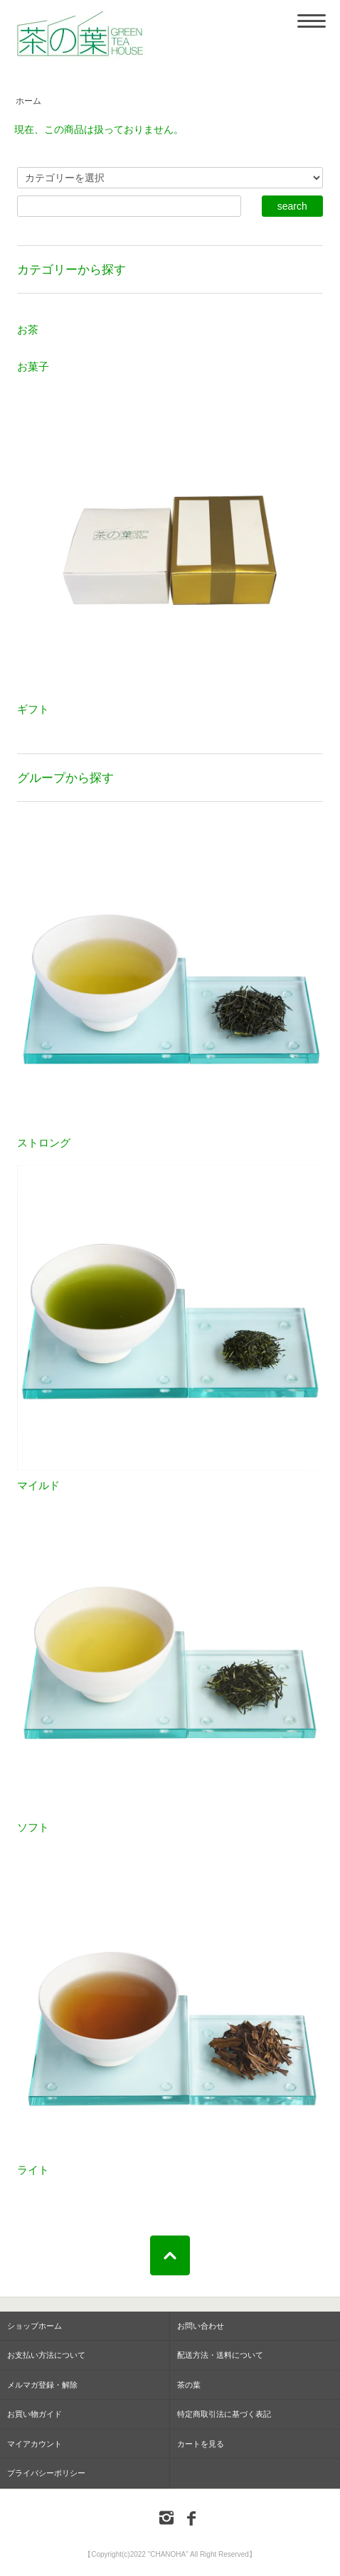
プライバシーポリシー (46, 2473)
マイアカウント (34, 2444)
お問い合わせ (200, 2326)
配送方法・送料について (220, 2355)
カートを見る (200, 2444)
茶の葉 (189, 2385)
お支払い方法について (46, 2355)
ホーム (28, 101)
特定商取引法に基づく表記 (224, 2414)
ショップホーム (34, 2326)
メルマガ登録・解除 (42, 2385)
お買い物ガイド (34, 2414)
